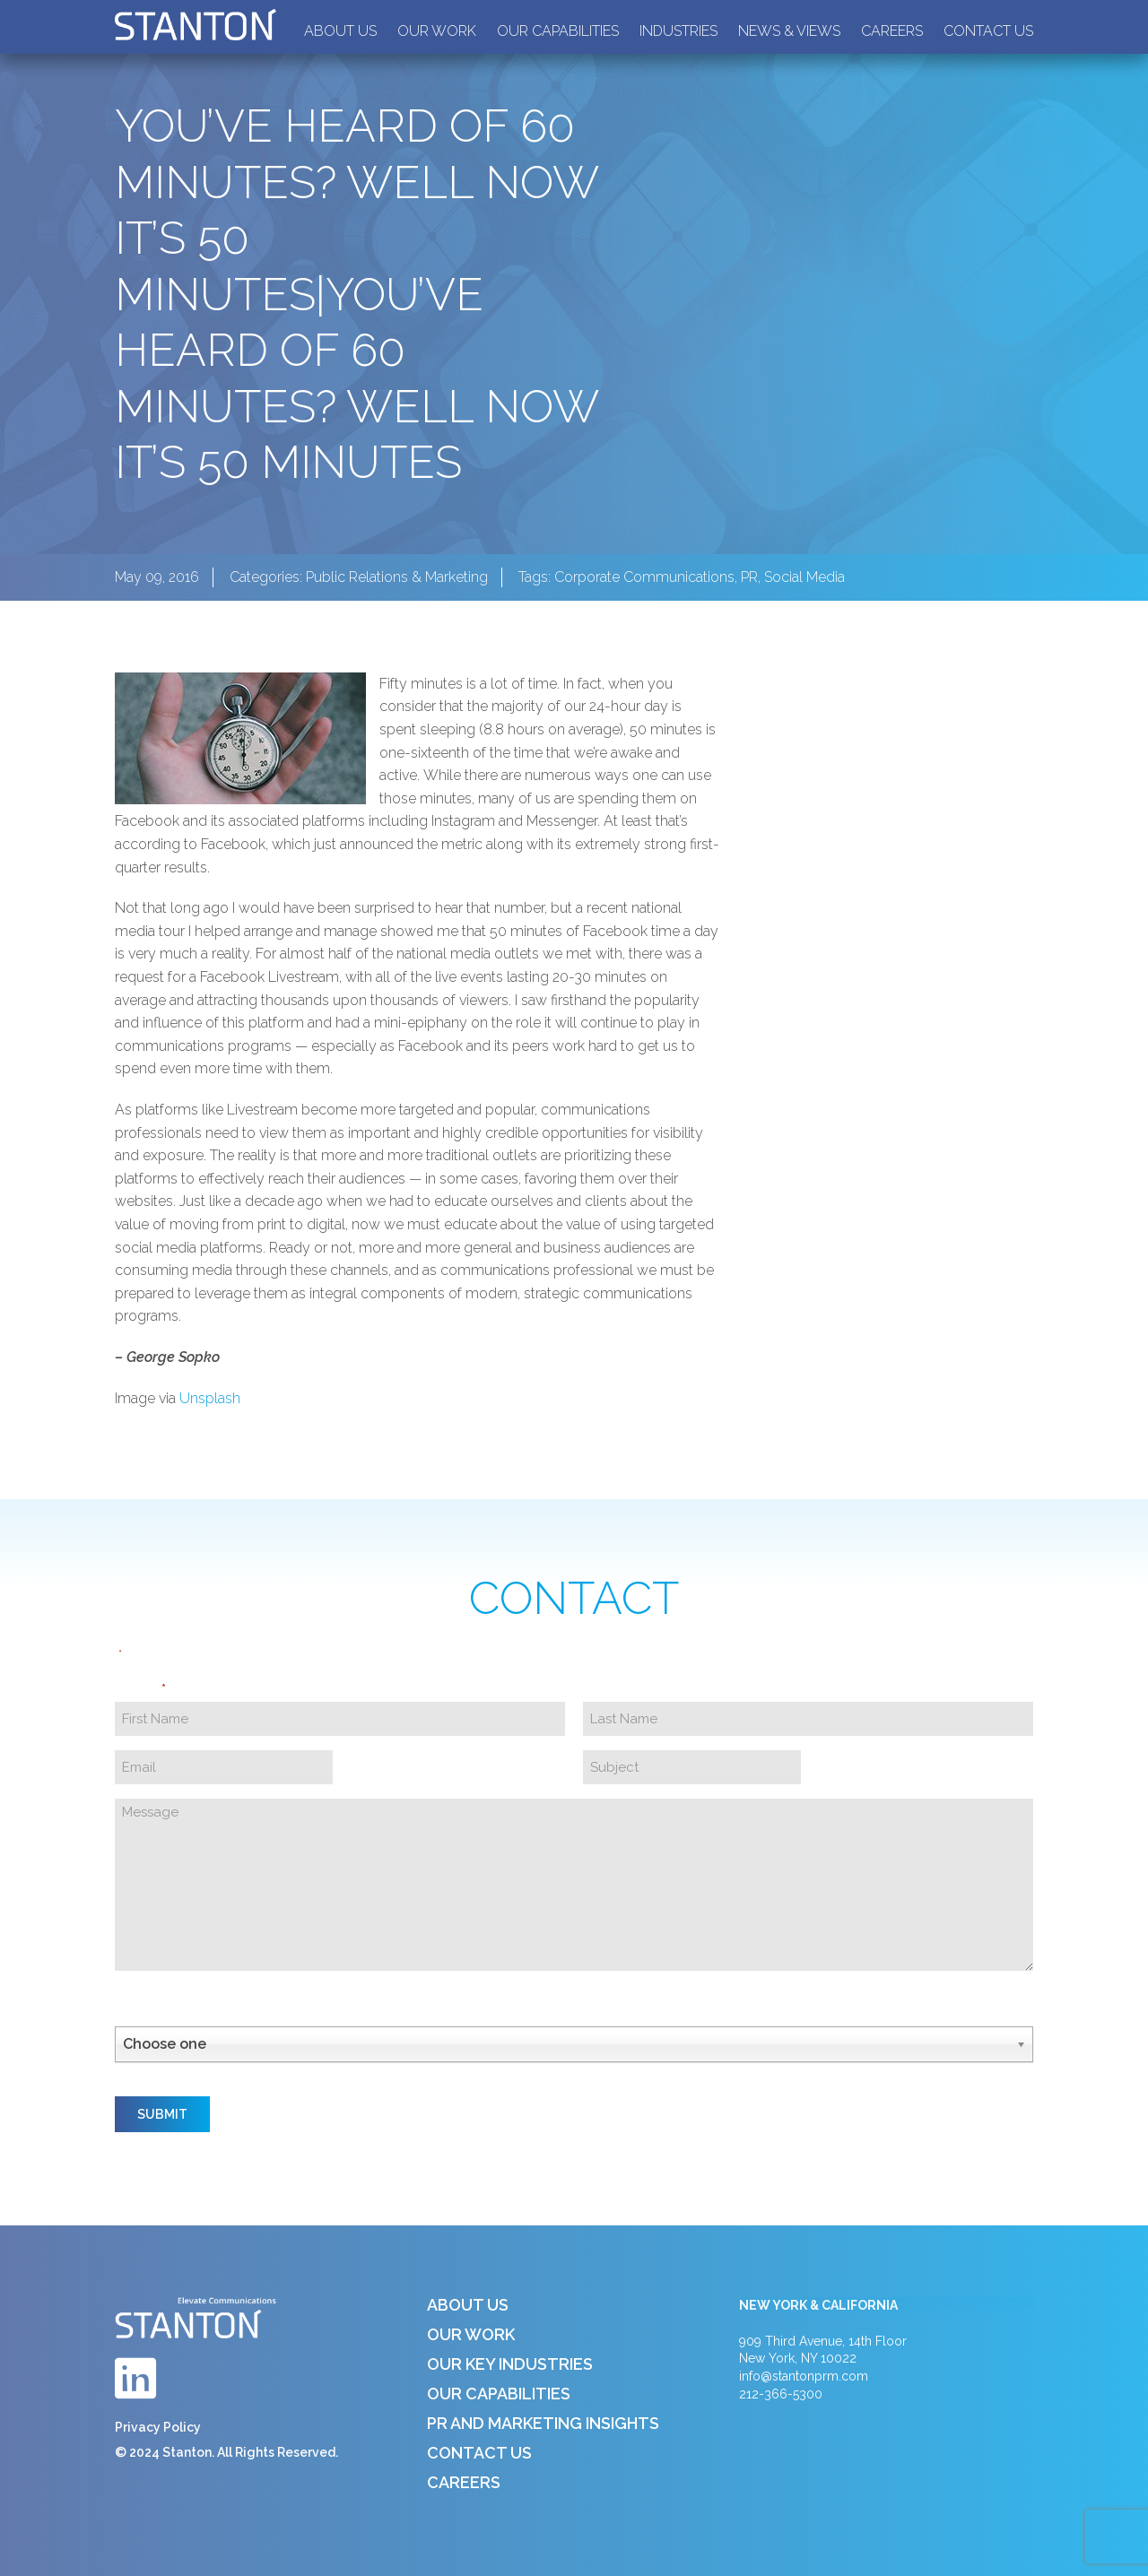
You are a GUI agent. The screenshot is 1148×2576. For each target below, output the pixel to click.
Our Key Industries (510, 2364)
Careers (892, 30)
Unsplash (209, 1398)
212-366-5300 (780, 2394)
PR (749, 576)
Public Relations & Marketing (397, 576)
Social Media (804, 576)
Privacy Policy (158, 2427)
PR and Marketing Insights (543, 2423)
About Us (340, 30)
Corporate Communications (644, 576)
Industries (678, 30)
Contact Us (988, 30)
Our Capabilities (558, 30)
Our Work (436, 30)
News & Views (789, 30)
